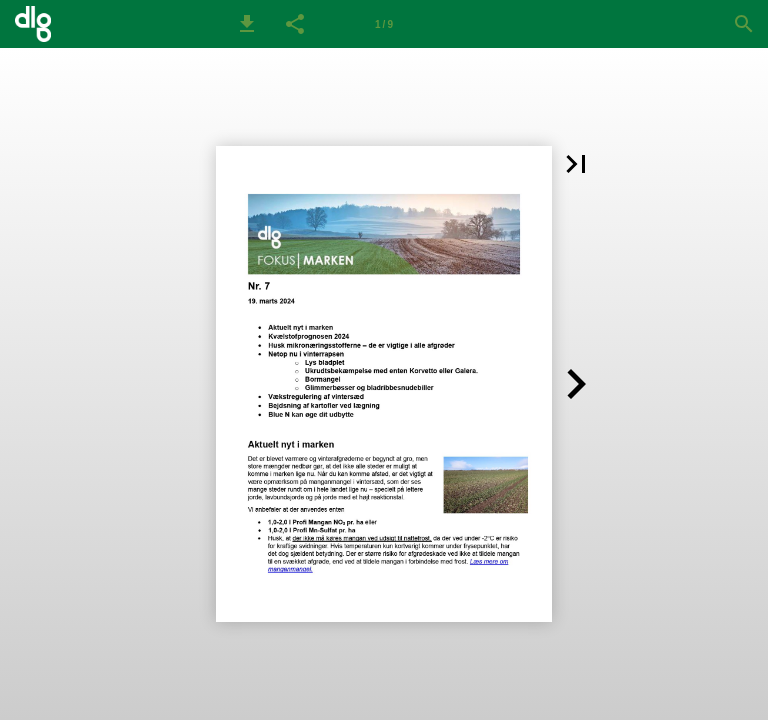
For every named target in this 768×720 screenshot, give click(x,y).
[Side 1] (384, 24)
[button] (247, 24)
